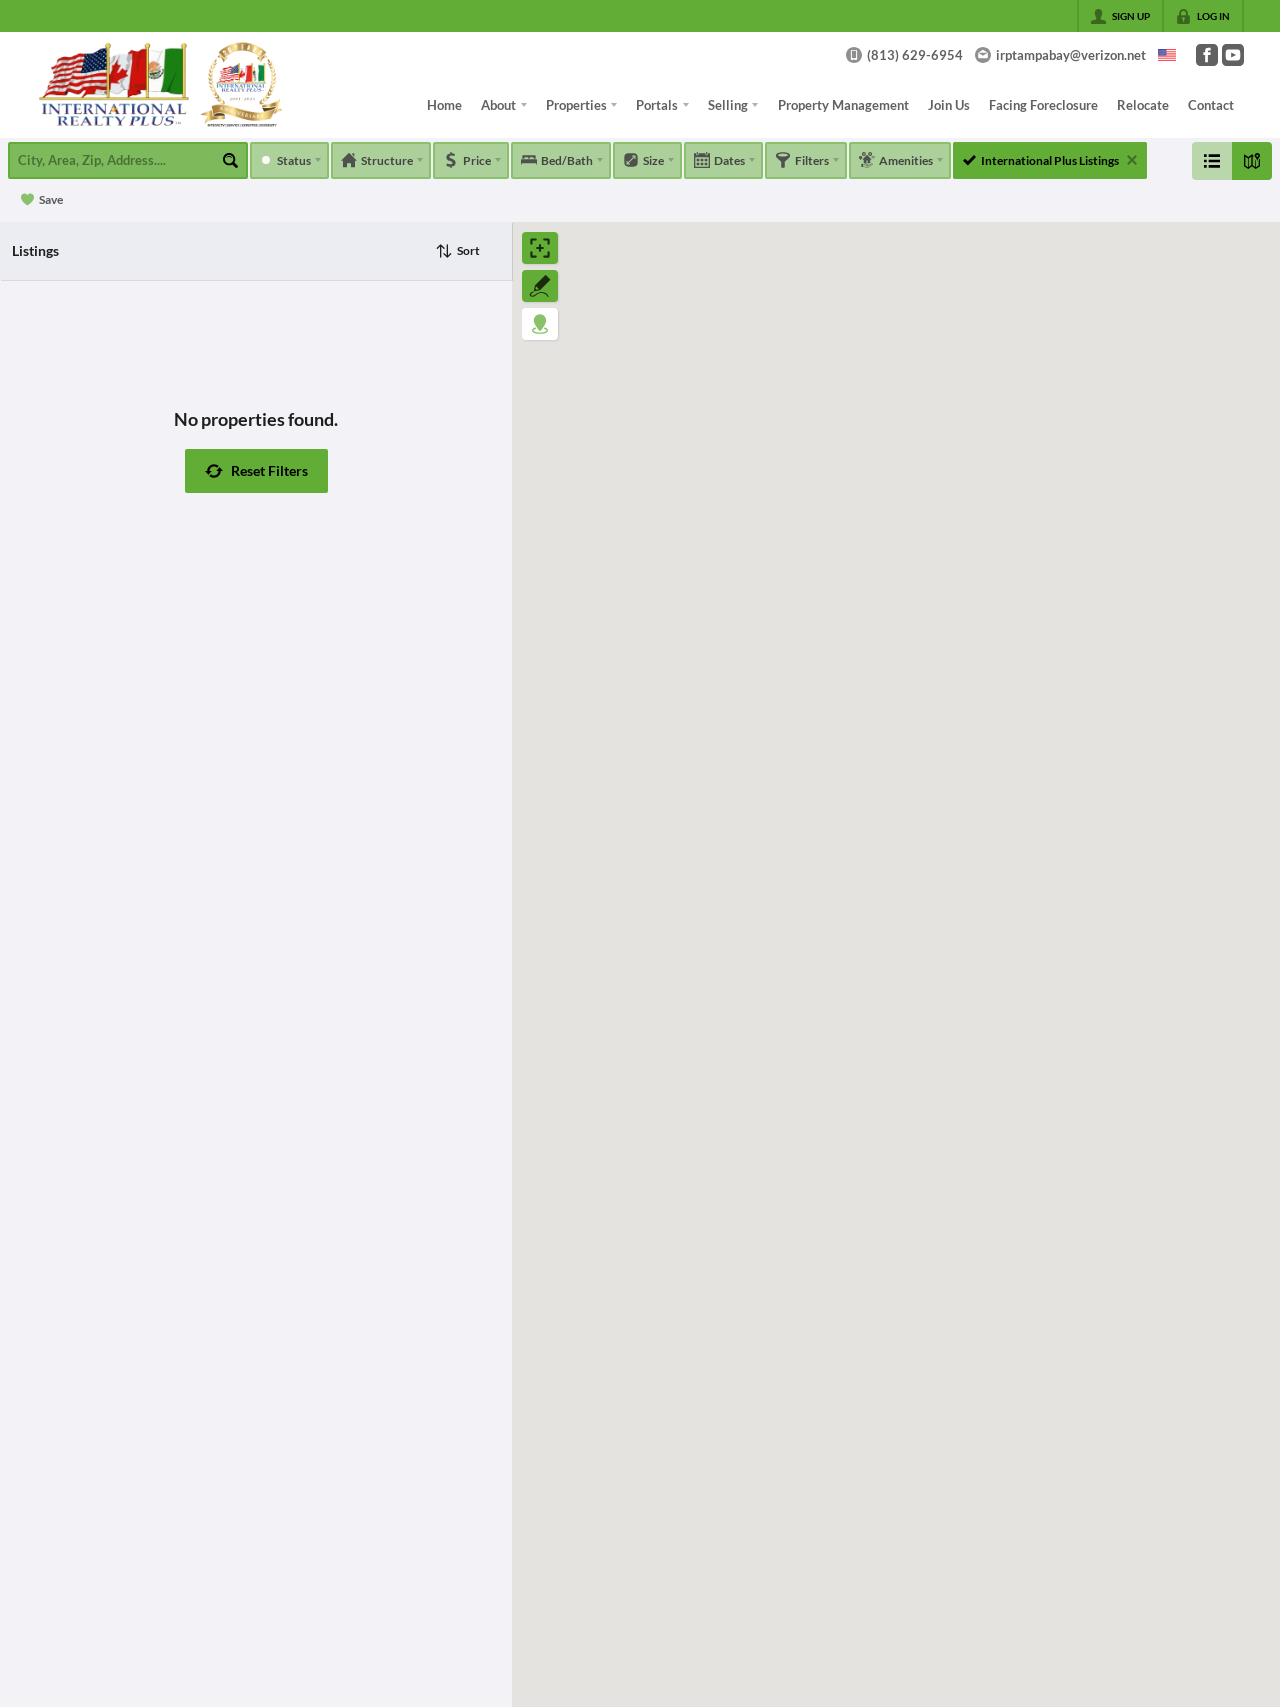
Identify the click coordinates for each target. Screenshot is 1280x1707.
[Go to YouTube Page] (1233, 55)
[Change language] (1167, 55)
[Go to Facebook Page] (1207, 55)
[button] (256, 471)
